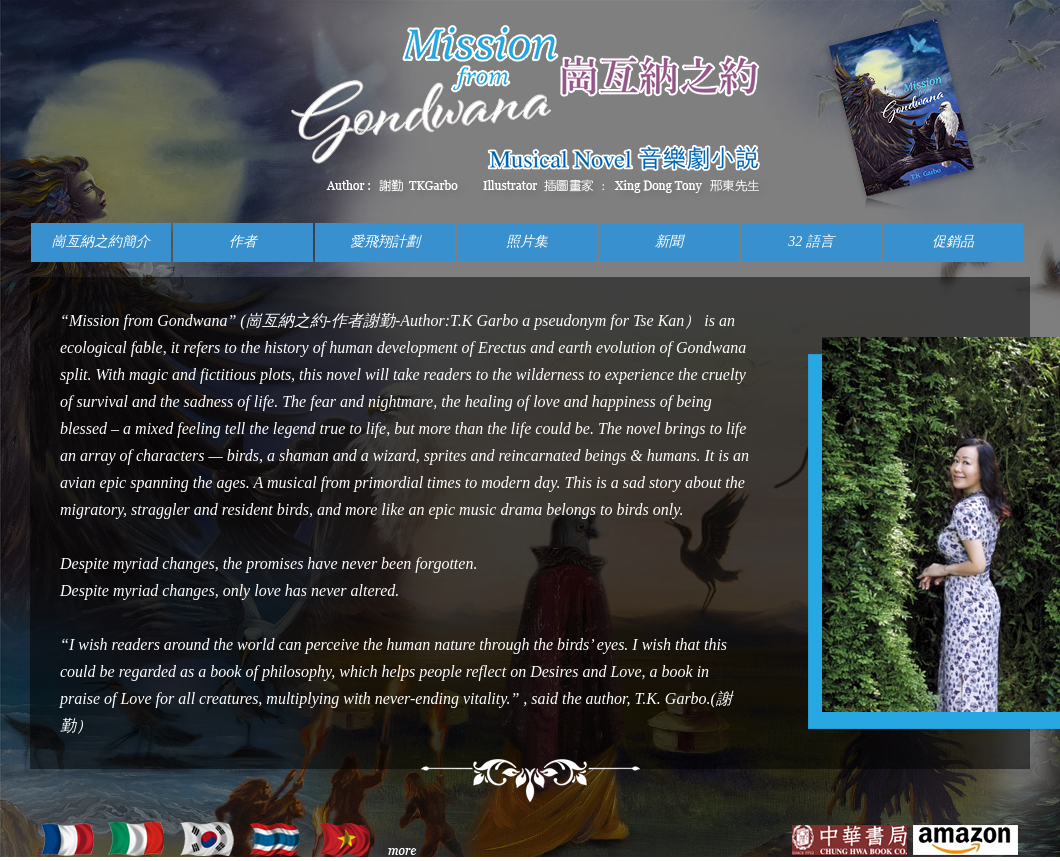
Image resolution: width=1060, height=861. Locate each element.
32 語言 (811, 241)
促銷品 (953, 241)
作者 (243, 241)
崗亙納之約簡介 (101, 241)
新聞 (669, 241)
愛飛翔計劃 (385, 241)
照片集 (527, 241)
